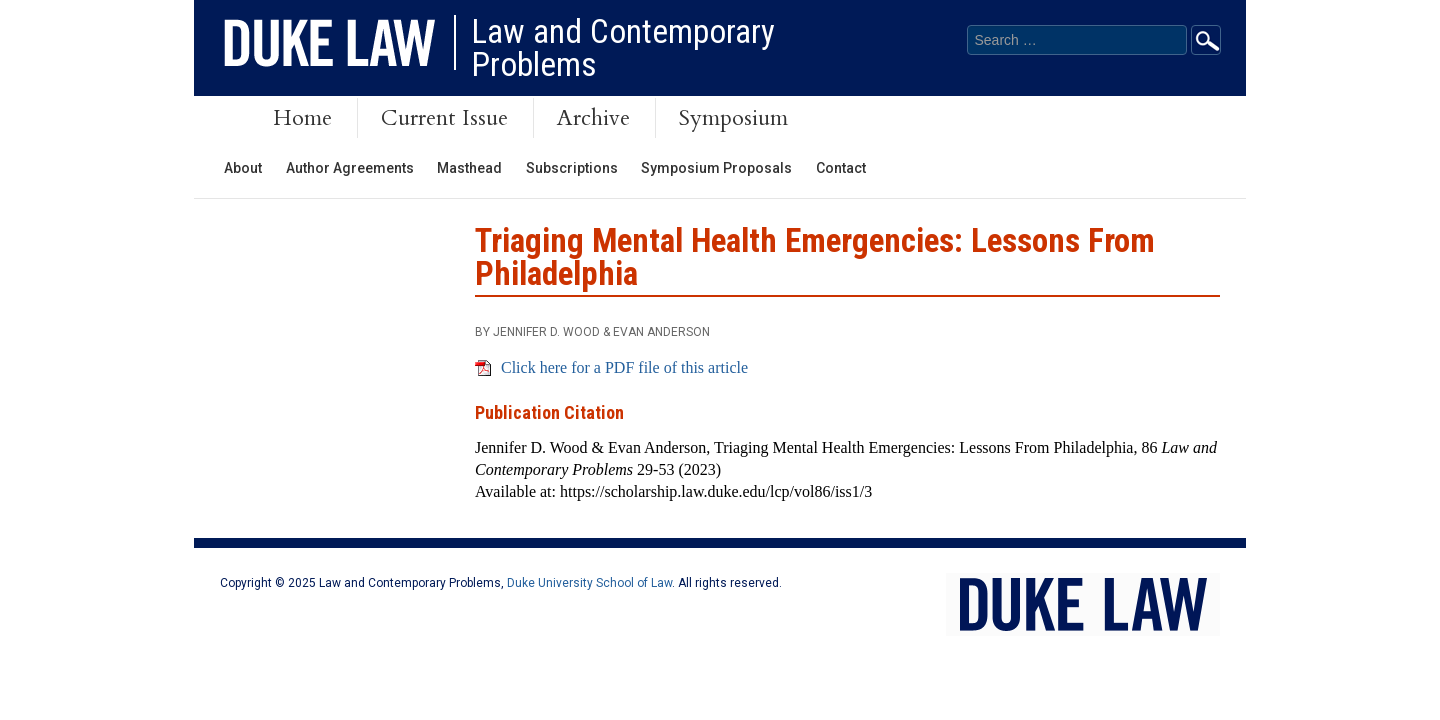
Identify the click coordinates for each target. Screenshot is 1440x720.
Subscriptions (572, 168)
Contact (841, 168)
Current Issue (444, 118)
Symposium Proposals (716, 168)
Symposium (733, 118)
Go (1206, 40)
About (243, 168)
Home (302, 118)
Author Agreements (350, 168)
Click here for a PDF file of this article (624, 367)
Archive (593, 118)
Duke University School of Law (589, 583)
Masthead (469, 168)
